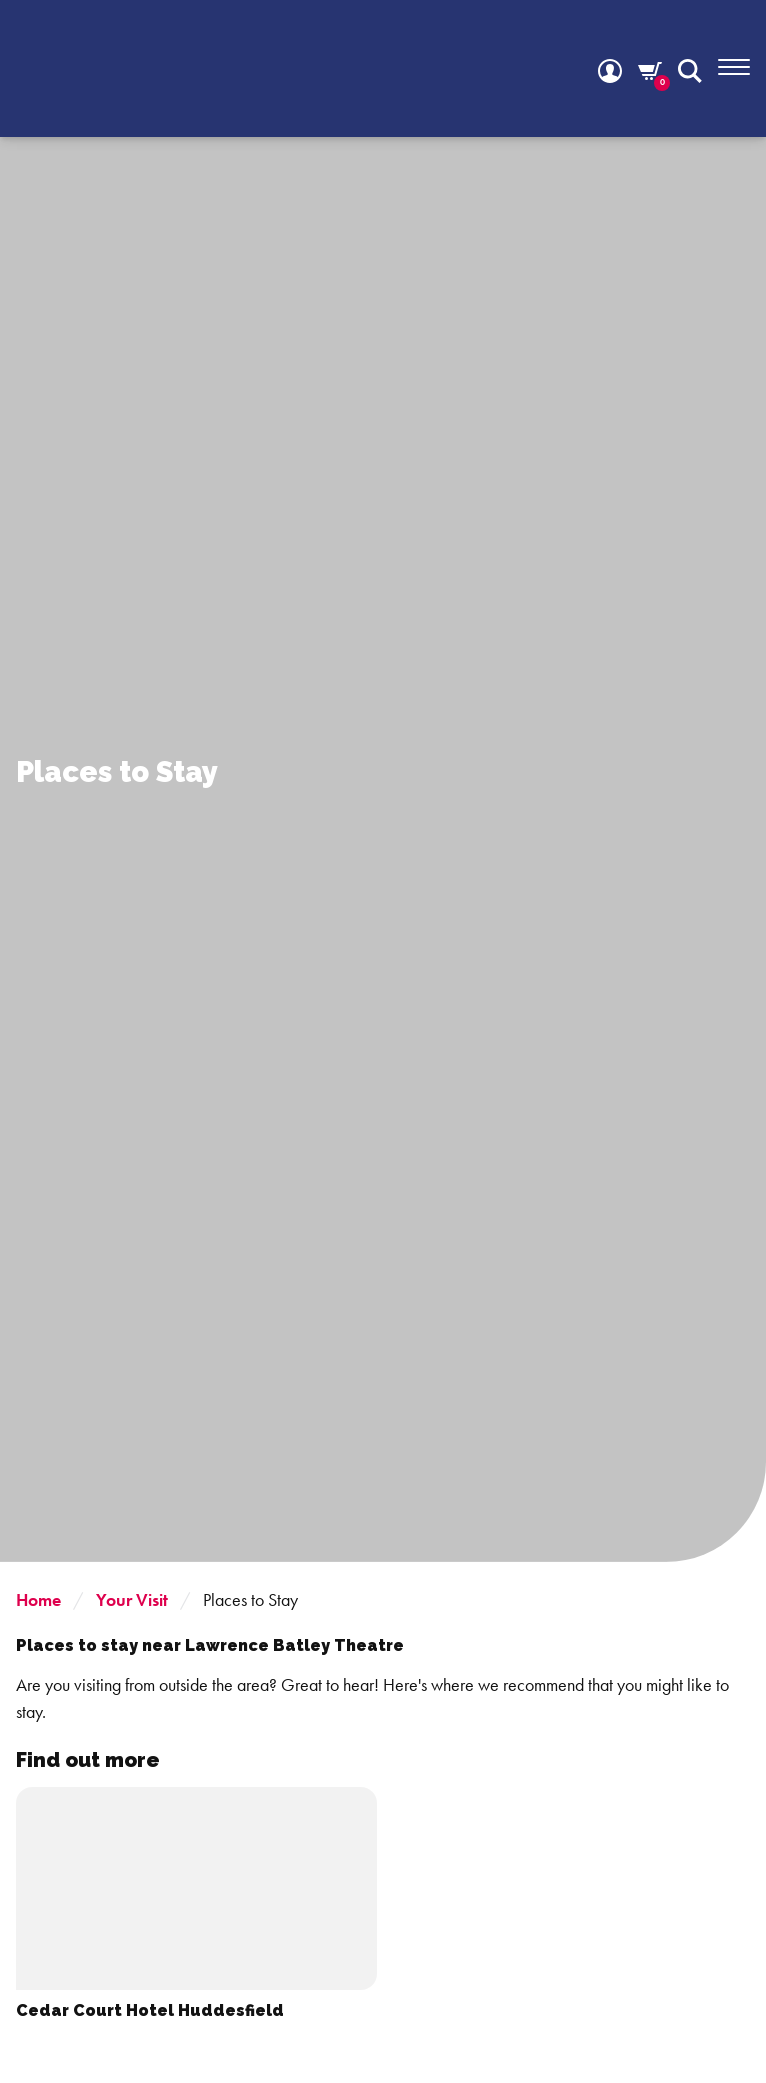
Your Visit (132, 1599)
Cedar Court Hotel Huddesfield (150, 2010)
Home (38, 1599)
